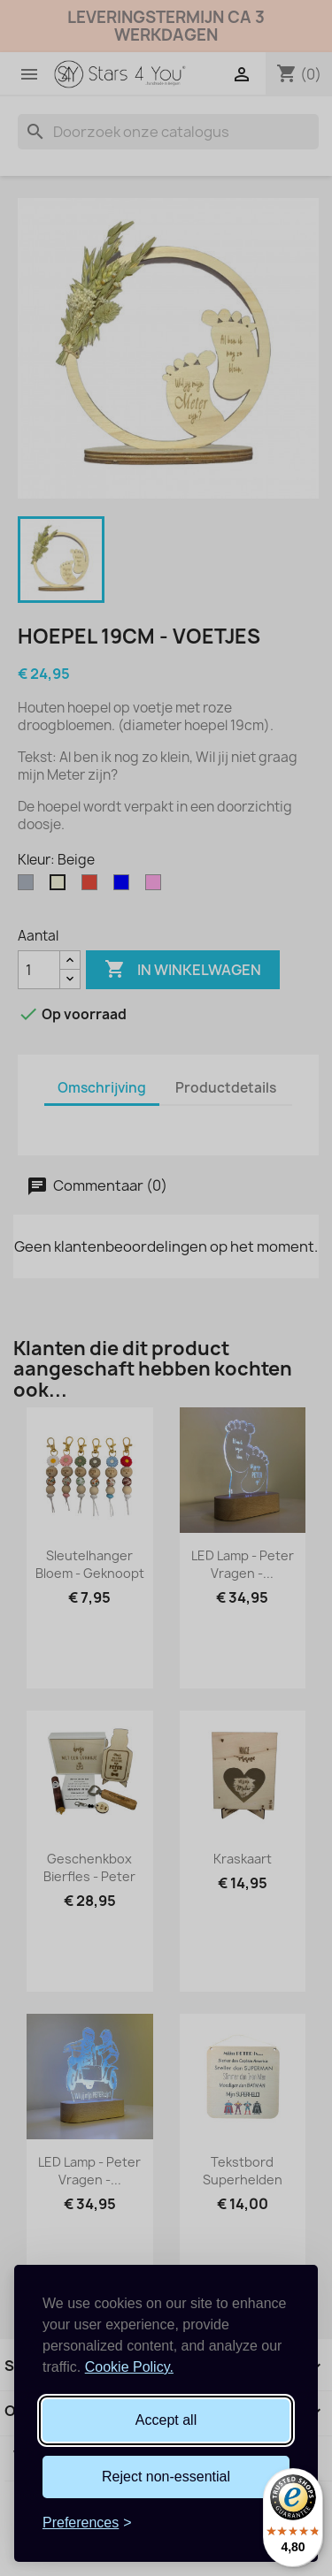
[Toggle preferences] (87, 2523)
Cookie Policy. (129, 2366)
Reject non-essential (166, 2476)
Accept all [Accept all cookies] (166, 2419)
